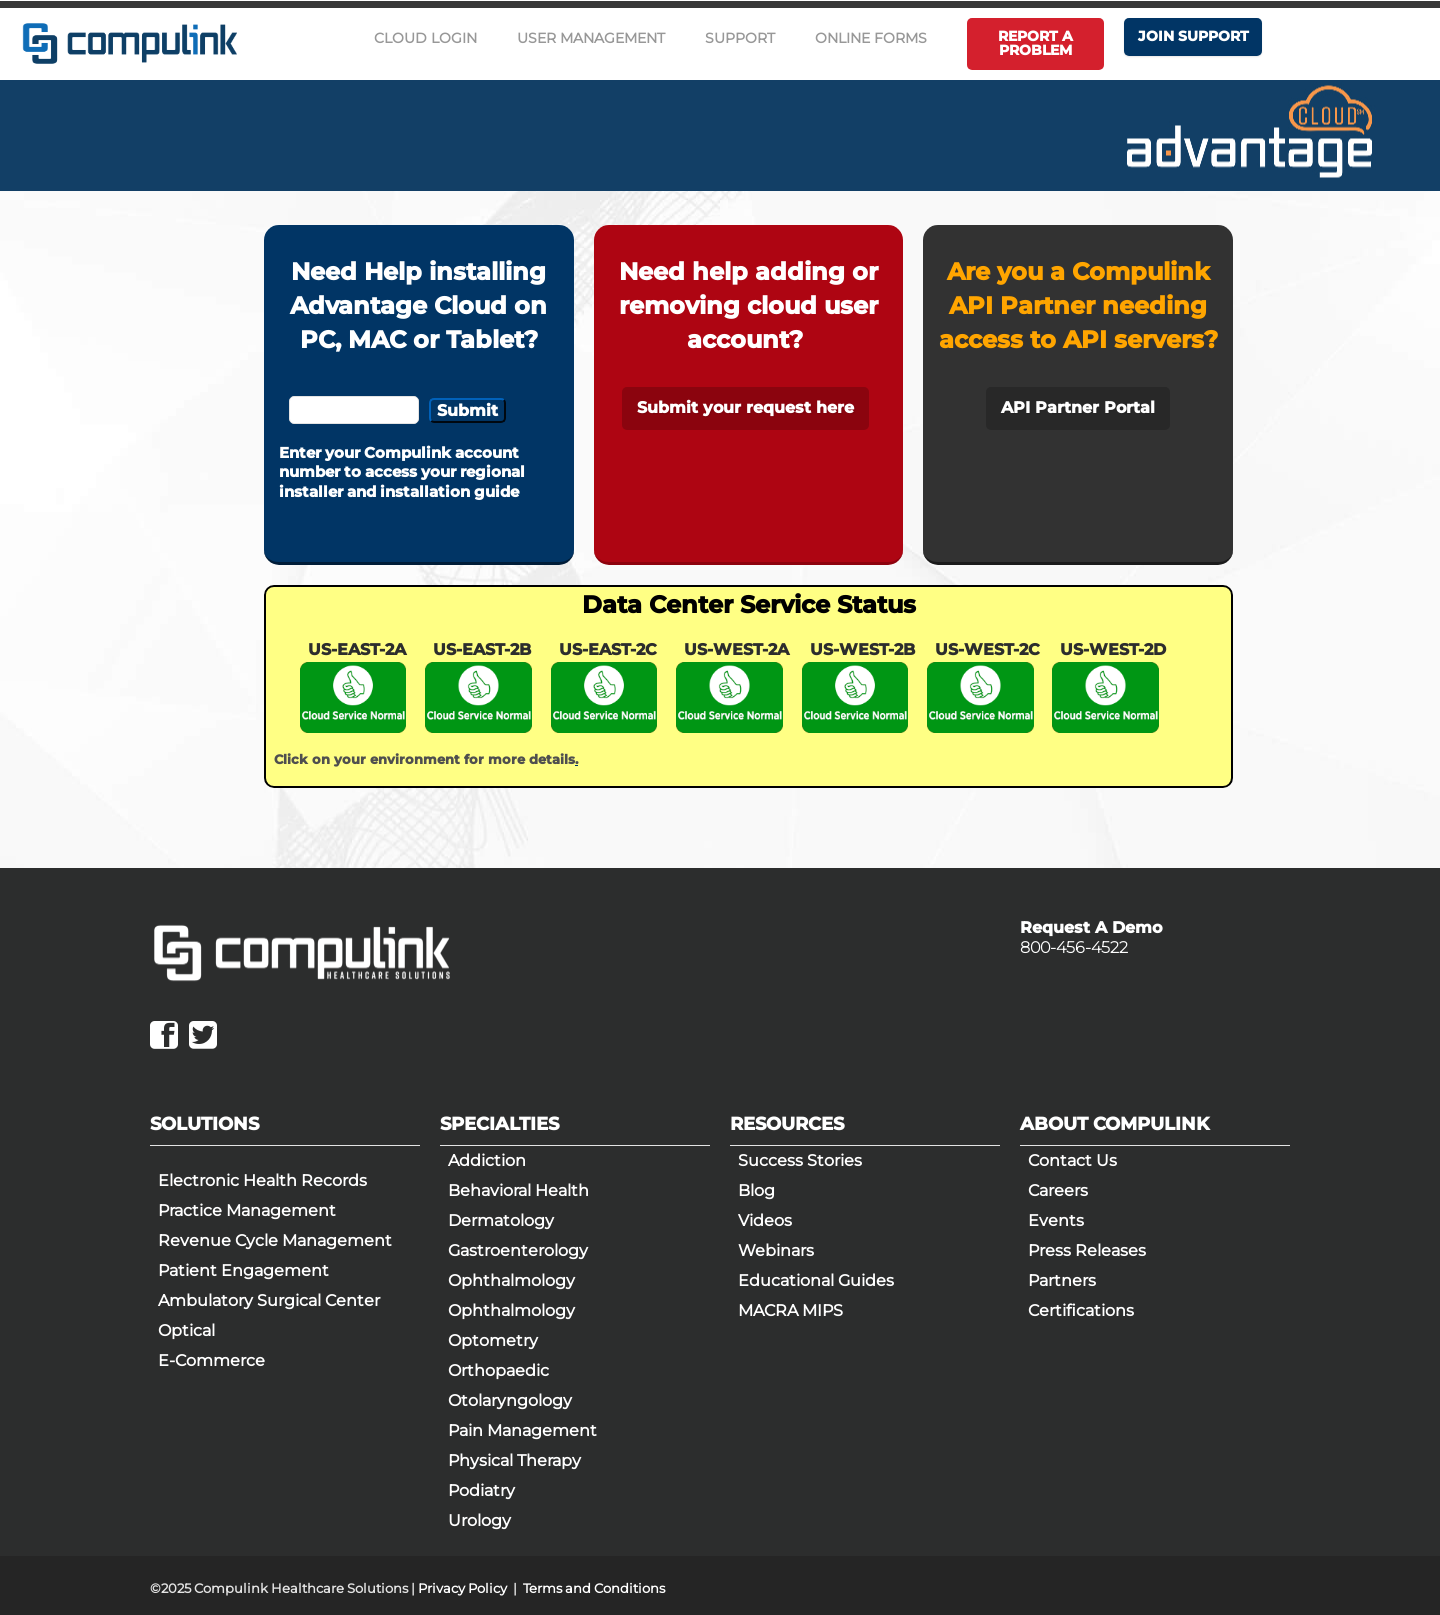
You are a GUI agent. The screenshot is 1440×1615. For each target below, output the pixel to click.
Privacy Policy (462, 1588)
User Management (591, 38)
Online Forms (871, 38)
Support (740, 38)
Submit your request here (745, 407)
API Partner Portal (1078, 407)
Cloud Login (425, 38)
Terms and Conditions (594, 1588)
